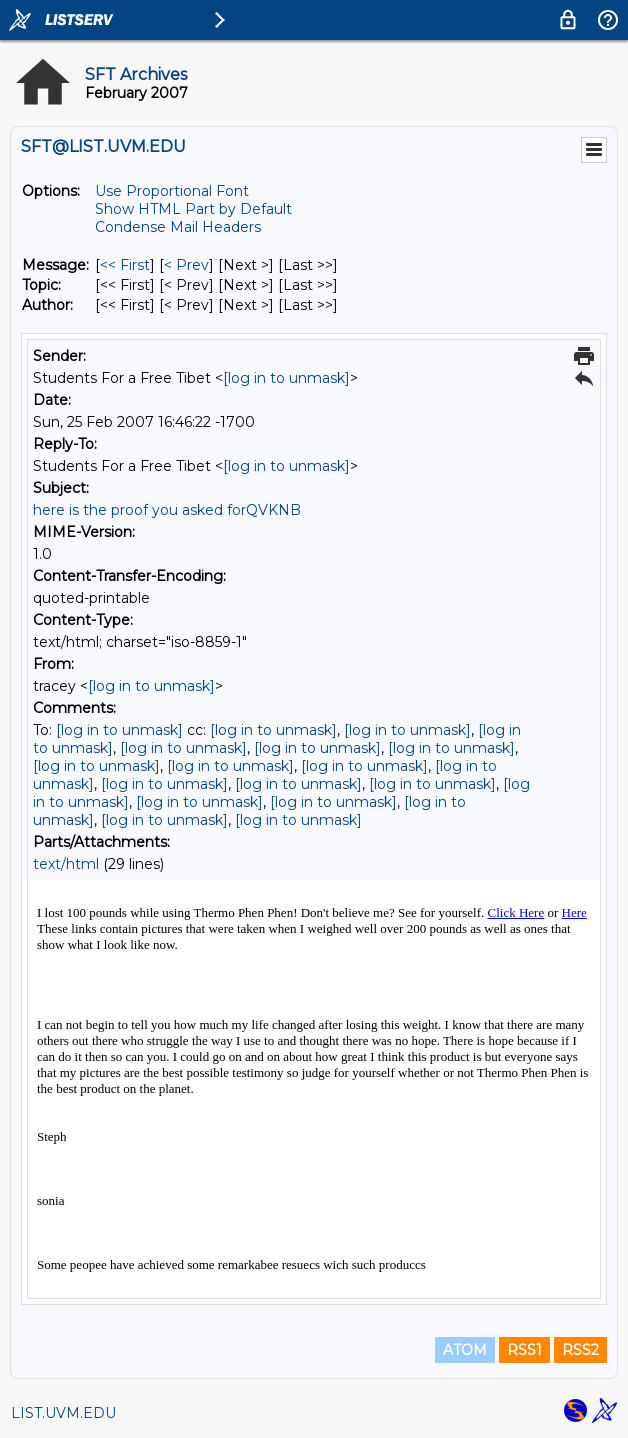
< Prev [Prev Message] (186, 265)
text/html (66, 864)
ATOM (465, 1350)
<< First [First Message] (125, 265)
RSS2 (580, 1350)
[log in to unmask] (286, 378)
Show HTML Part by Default (193, 209)
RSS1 (524, 1350)
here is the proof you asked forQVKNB (167, 510)
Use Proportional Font (172, 191)
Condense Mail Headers (178, 227)
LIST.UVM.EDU (63, 1413)
